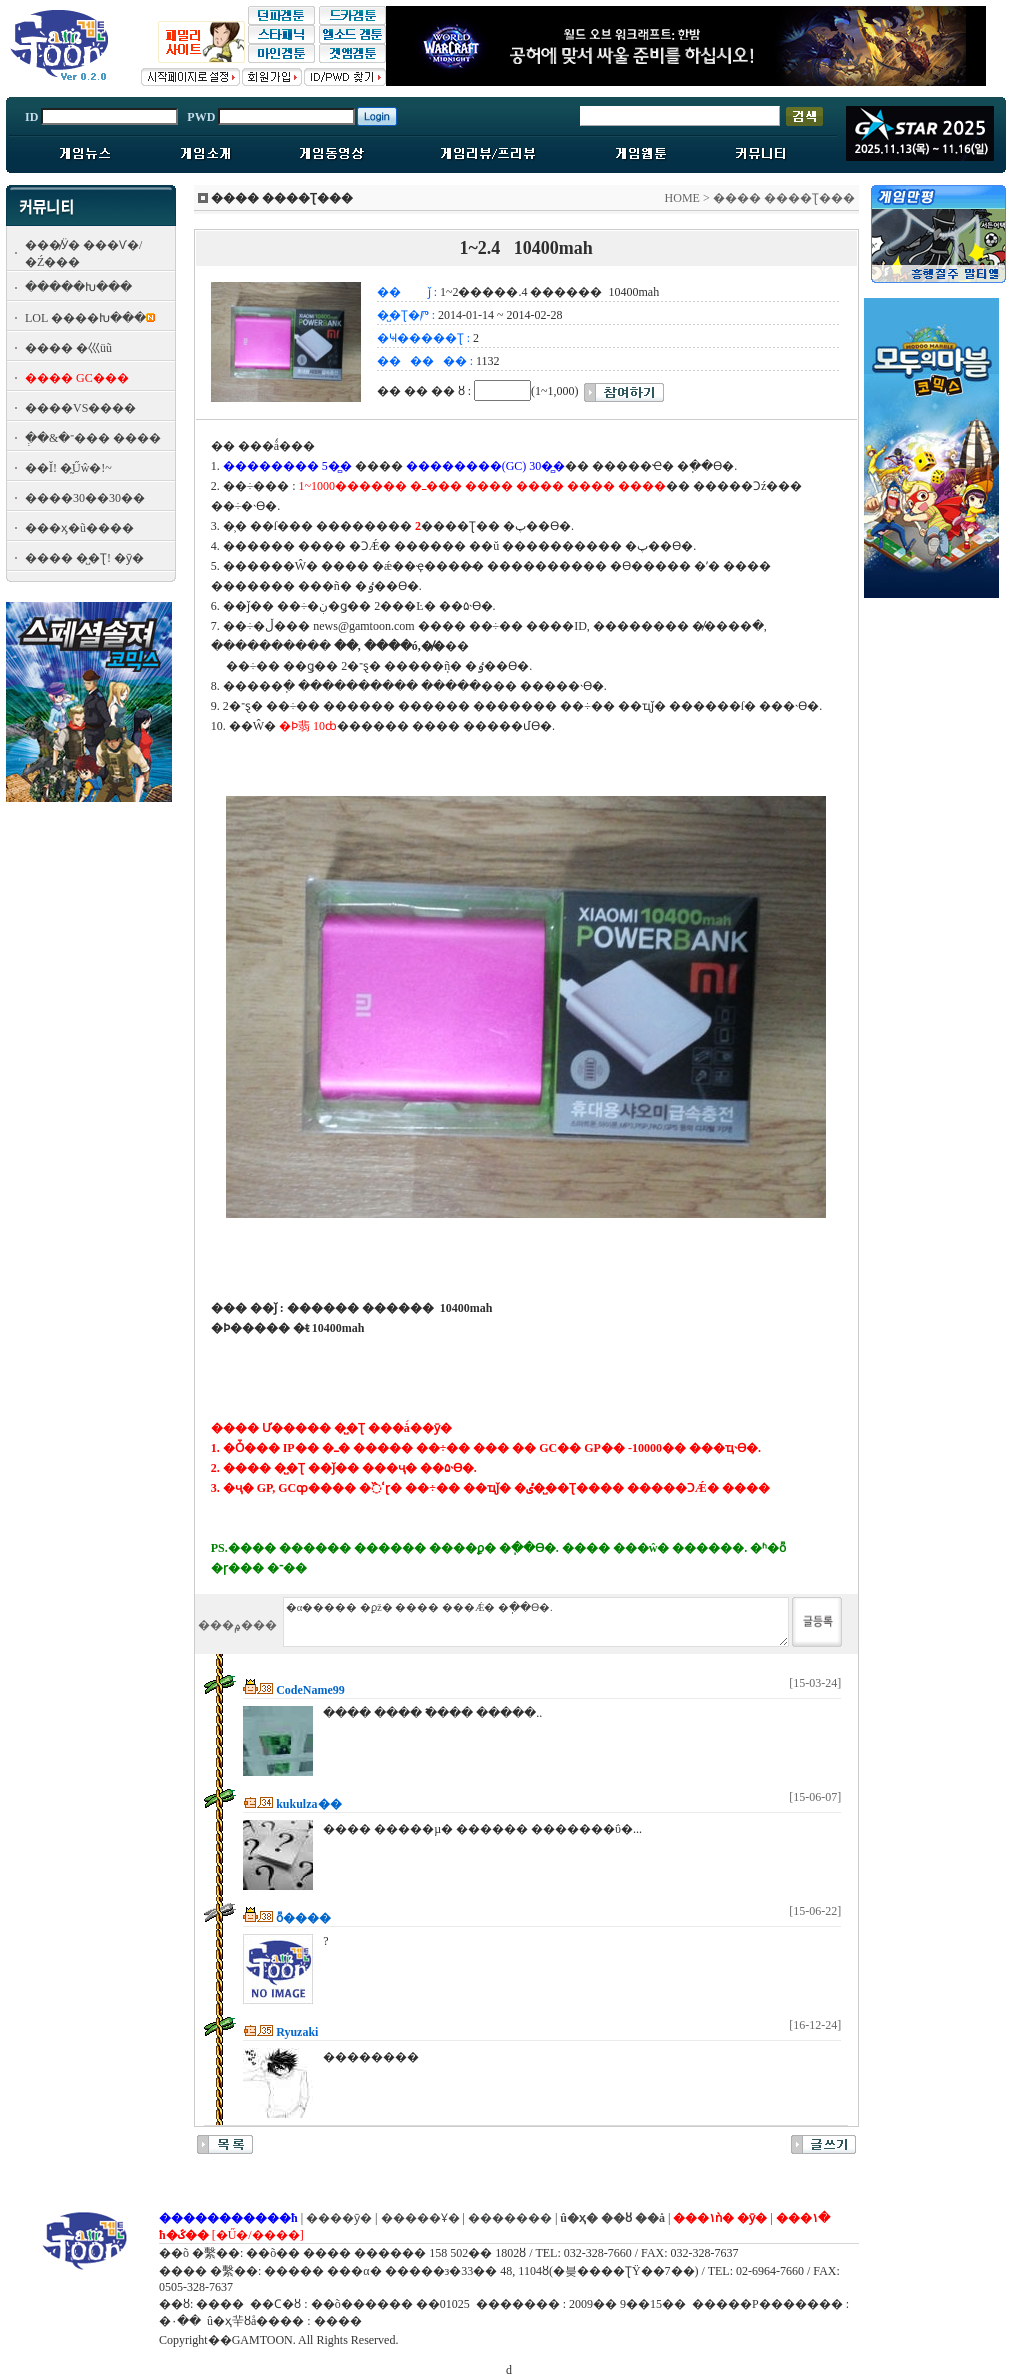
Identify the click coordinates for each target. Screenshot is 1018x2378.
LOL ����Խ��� (85, 318)
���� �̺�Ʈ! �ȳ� (84, 558)
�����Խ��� (78, 287)
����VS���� (80, 408)
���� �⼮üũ (68, 348)
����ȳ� (339, 2218)
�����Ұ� (420, 2218)
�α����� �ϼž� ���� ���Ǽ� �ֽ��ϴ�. (536, 1622)
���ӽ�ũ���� (79, 528)
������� (510, 2218)
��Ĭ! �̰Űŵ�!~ (68, 468)
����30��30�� (85, 498)
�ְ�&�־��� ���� (93, 438)
